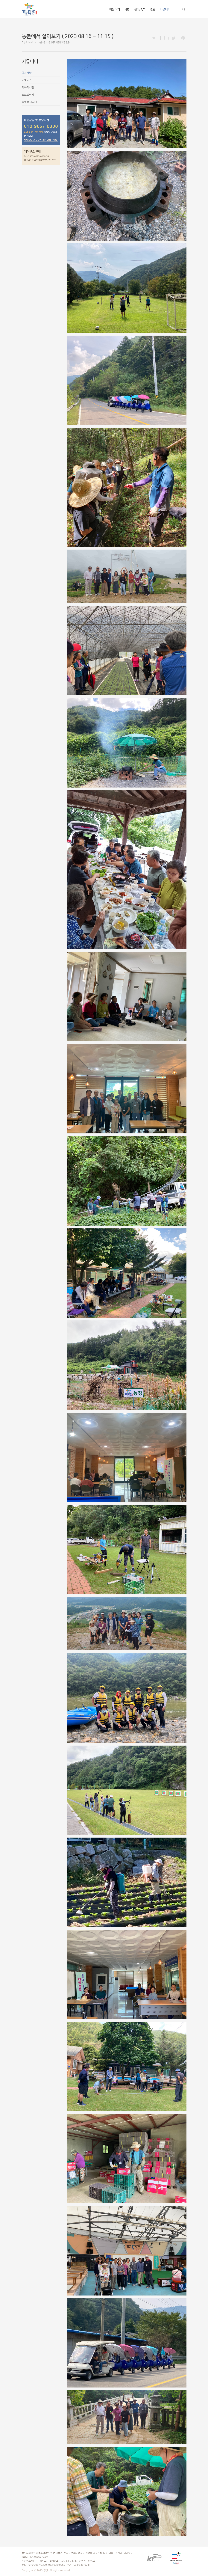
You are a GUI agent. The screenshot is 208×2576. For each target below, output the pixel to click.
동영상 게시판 (29, 101)
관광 (152, 9)
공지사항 (56, 42)
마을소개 (114, 9)
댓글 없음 (65, 42)
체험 (127, 9)
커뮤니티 (165, 9)
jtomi (30, 42)
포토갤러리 (28, 94)
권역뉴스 (26, 80)
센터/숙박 (140, 9)
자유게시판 (28, 87)
